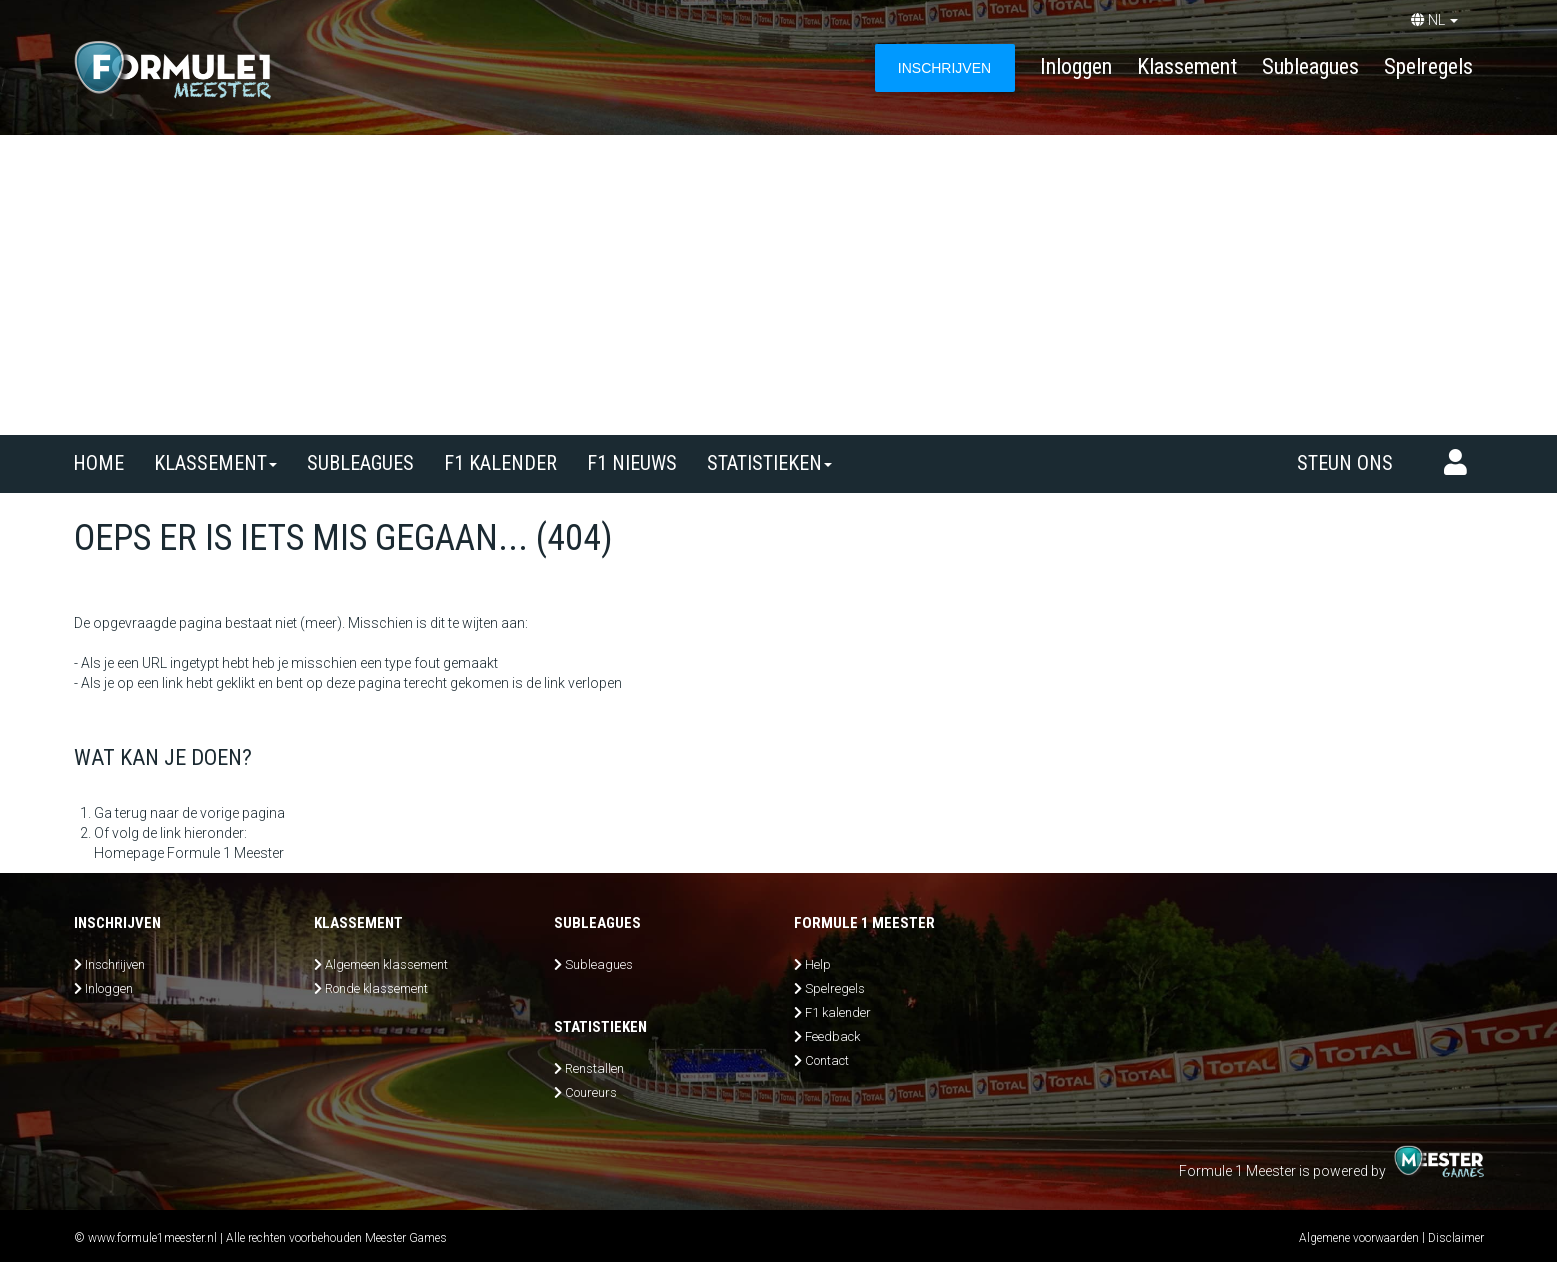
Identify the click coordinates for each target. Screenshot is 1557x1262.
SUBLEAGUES (360, 463)
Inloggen (1076, 66)
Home (98, 463)
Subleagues (1310, 66)
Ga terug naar (136, 813)
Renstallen (594, 1068)
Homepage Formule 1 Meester (189, 853)
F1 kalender (500, 463)
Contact (827, 1060)
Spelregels (1428, 66)
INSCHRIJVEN (944, 68)
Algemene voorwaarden (1359, 1238)
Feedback (832, 1036)
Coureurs (591, 1092)
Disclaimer (1456, 1238)
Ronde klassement (376, 988)
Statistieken (769, 463)
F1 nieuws (632, 463)
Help (818, 964)
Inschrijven (115, 964)
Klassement (1187, 66)
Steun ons (1345, 463)
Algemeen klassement (386, 964)
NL (1434, 20)
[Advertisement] (779, 285)
